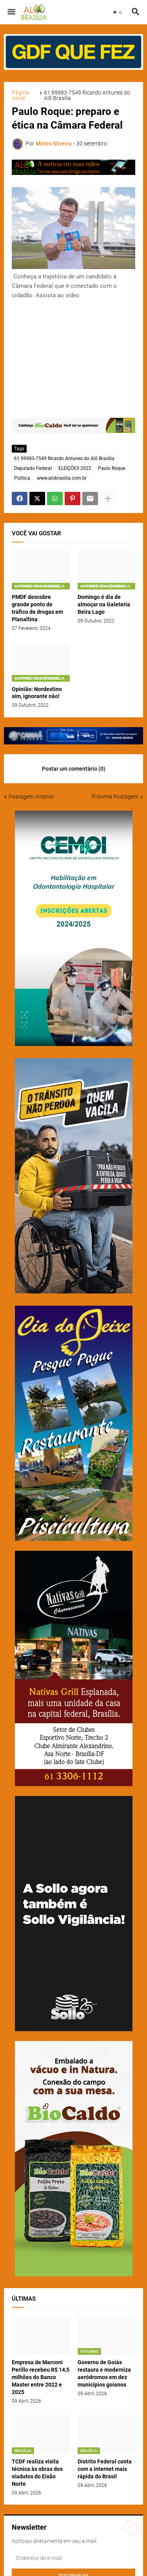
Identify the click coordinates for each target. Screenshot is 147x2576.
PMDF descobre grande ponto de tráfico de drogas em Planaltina (37, 608)
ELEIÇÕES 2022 (74, 468)
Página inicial (20, 95)
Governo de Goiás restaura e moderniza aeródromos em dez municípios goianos (104, 2373)
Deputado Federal (33, 468)
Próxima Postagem (115, 796)
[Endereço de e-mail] (73, 2558)
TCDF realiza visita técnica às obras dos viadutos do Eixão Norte (37, 2472)
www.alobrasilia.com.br (62, 478)
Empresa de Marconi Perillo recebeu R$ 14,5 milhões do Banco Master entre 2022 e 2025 (40, 2377)
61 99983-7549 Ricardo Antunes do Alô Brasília (87, 95)
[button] (11, 12)
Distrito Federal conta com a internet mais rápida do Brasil (105, 2469)
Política (22, 478)
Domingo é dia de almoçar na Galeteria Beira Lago (104, 604)
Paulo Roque (111, 468)
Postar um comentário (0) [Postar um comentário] (73, 769)
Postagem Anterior (31, 796)
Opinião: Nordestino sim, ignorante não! (37, 693)
